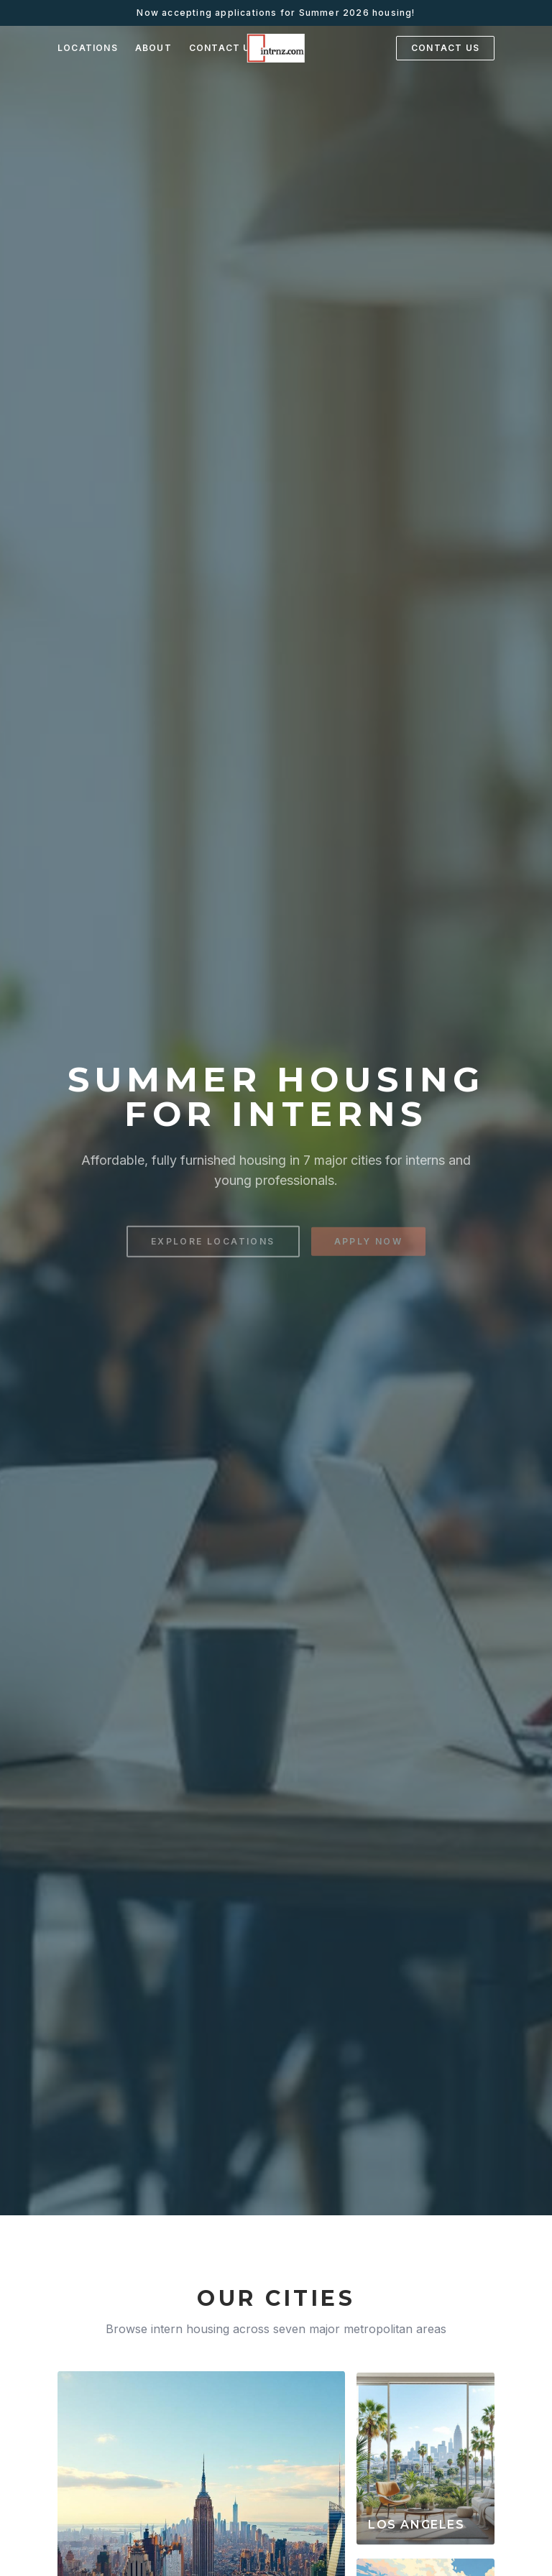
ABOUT (153, 47)
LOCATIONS (88, 47)
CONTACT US (223, 47)
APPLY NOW (368, 1245)
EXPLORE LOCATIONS (213, 1245)
